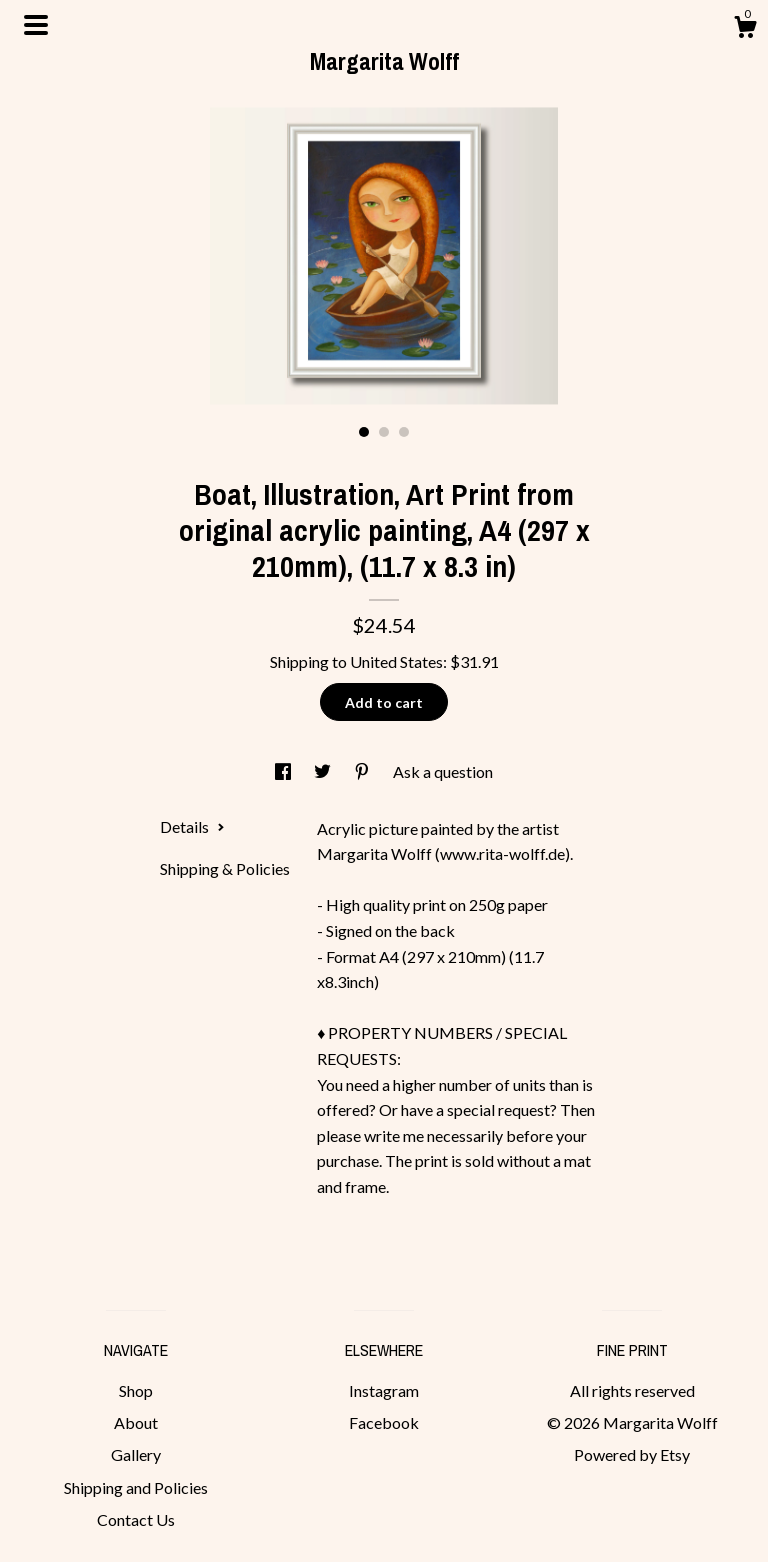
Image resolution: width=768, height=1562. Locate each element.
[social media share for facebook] (284, 771)
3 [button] (404, 432)
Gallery (136, 1454)
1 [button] (364, 432)
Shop (136, 1390)
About (136, 1422)
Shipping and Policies (136, 1487)
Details (192, 826)
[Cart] (745, 30)
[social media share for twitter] (324, 771)
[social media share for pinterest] (363, 771)
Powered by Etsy (632, 1454)
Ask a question (443, 771)
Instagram (384, 1390)
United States (396, 661)
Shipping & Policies (225, 868)
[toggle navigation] (36, 25)
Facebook (384, 1422)
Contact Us (136, 1519)
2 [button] (384, 432)
